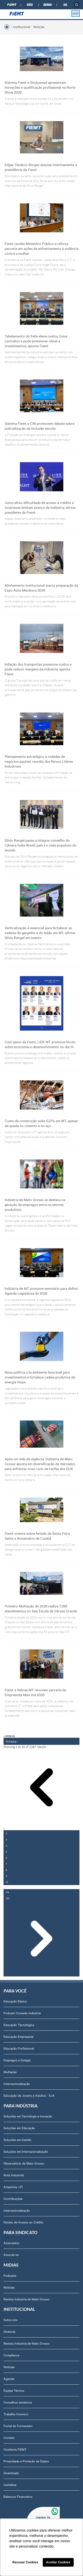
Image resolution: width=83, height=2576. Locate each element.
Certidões (10, 2484)
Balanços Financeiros (18, 2496)
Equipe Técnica (14, 2390)
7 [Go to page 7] (6, 1863)
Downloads (11, 2473)
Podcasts (10, 2275)
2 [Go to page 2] (6, 1833)
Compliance (11, 2355)
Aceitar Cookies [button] (58, 2562)
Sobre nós (10, 2319)
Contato (9, 2437)
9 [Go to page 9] (6, 1876)
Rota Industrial (14, 2175)
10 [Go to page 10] (7, 1882)
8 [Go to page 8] (6, 1870)
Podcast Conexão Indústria (22, 2013)
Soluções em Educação (19, 2128)
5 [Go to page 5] (6, 1851)
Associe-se (11, 2254)
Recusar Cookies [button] (25, 2562)
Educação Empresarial (18, 2036)
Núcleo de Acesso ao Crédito (23, 2222)
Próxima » (12, 1741)
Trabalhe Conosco (16, 2414)
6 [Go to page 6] (6, 1857)
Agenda (9, 2378)
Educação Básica (15, 2001)
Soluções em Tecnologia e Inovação (28, 2116)
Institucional (21, 26)
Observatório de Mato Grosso (24, 2163)
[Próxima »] (41, 1938)
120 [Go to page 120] (7, 1898)
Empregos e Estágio (17, 2060)
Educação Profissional (19, 2048)
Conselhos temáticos (18, 2402)
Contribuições (13, 2198)
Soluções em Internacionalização (26, 2151)
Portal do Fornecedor (18, 2426)
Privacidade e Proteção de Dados (26, 2461)
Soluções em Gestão (17, 2139)
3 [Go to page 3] (6, 1839)
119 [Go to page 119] (7, 1892)
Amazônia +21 (13, 2187)
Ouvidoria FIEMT (15, 2449)
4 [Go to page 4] (6, 1845)
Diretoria (9, 2331)
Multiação (10, 2072)
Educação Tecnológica (19, 2024)
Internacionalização (17, 2083)
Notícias (38, 26)
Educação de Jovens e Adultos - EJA (29, 2095)
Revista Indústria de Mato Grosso (27, 2299)
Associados (11, 2243)
